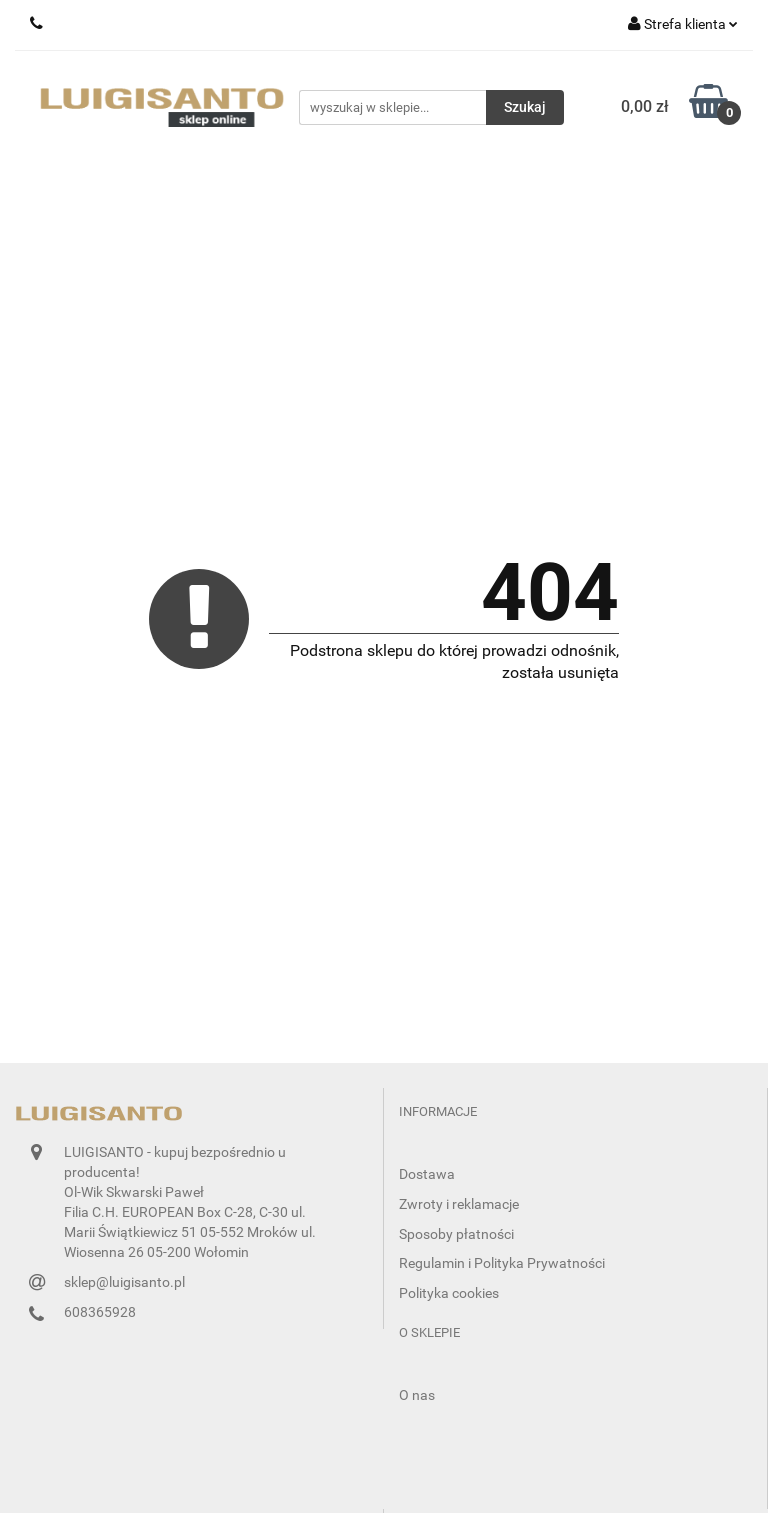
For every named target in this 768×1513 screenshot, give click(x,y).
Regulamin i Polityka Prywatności (502, 1263)
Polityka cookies (449, 1293)
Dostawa (427, 1174)
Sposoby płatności (456, 1234)
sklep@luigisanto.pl (124, 1282)
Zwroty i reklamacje (459, 1204)
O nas (417, 1395)
